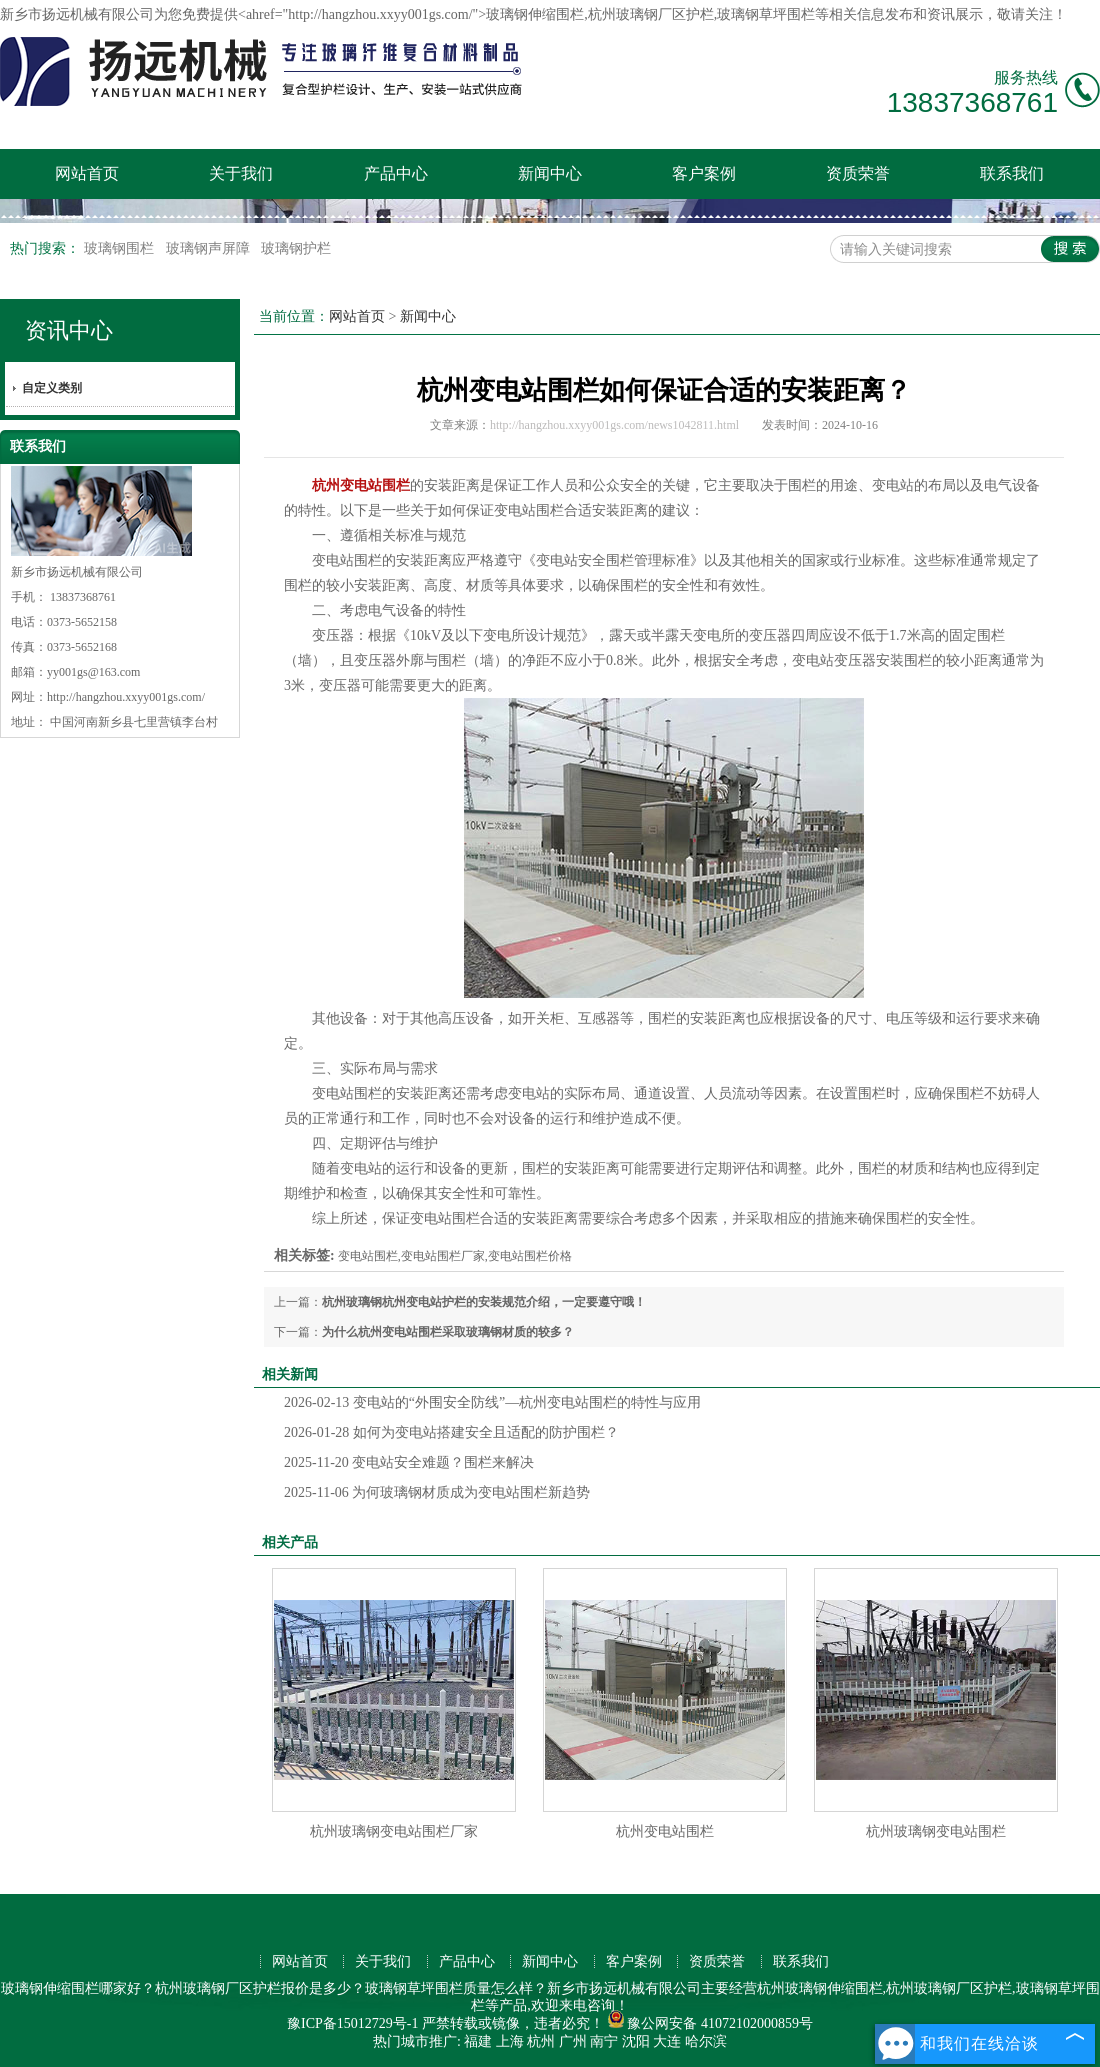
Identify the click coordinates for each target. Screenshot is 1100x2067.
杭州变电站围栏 (665, 1831)
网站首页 (87, 173)
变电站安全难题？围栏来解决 (409, 1462)
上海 (510, 2041)
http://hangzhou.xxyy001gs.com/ (126, 697)
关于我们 (241, 173)
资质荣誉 (858, 173)
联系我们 (1012, 173)
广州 (573, 2041)
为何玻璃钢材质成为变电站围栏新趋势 (437, 1492)
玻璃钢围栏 (121, 248)
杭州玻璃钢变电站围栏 (936, 1831)
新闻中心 (550, 173)
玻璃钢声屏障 (210, 248)
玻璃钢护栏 (296, 248)
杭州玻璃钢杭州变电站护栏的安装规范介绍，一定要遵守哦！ (484, 1302)
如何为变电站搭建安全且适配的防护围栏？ (451, 1432)
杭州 (541, 2041)
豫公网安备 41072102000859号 (710, 2023)
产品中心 (396, 173)
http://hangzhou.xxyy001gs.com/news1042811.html (614, 425)
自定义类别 (52, 388)
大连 (667, 2041)
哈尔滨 (706, 2041)
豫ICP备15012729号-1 (352, 2023)
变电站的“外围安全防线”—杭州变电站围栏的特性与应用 (492, 1402)
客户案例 (704, 173)
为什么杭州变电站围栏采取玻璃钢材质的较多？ (448, 1332)
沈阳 (636, 2041)
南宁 (604, 2041)
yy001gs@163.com (93, 672)
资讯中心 (69, 330)
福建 (478, 2041)
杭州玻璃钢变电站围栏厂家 (394, 1831)
